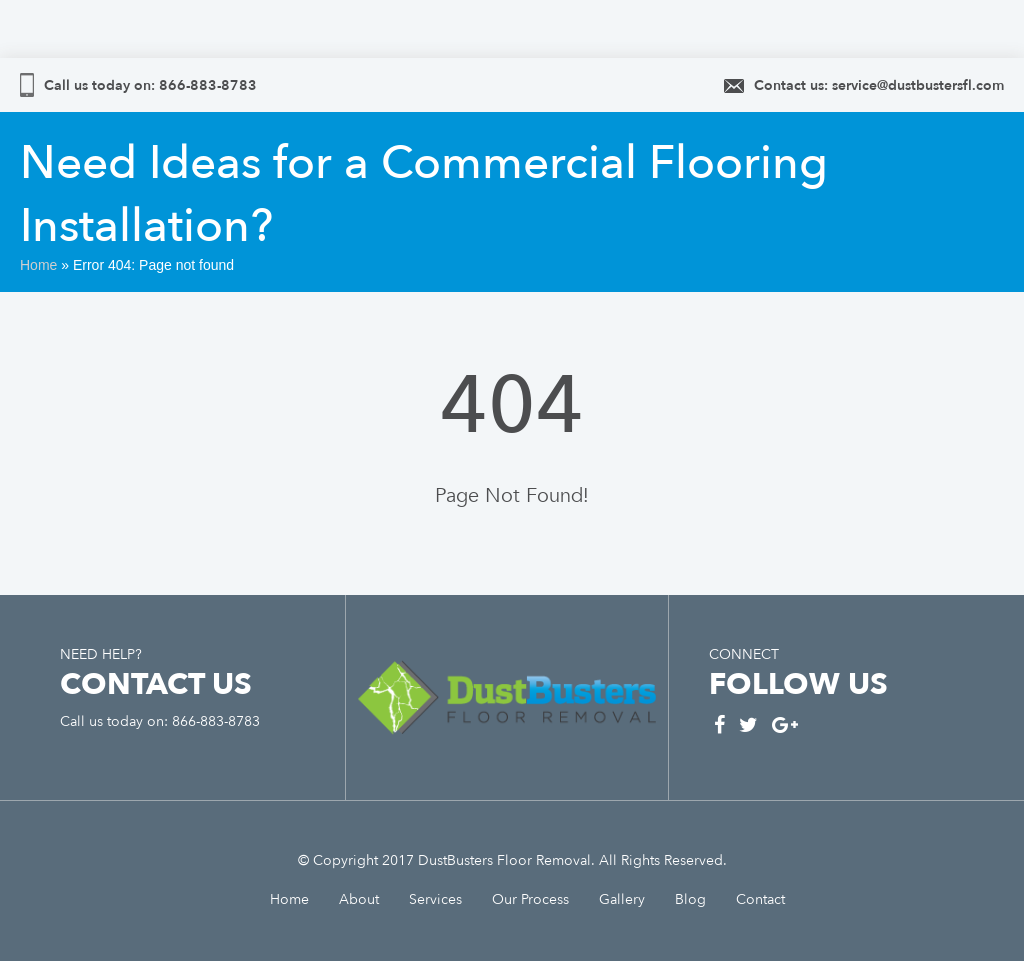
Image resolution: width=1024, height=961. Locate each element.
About (359, 899)
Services (435, 899)
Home (38, 265)
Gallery (622, 899)
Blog (690, 899)
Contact (760, 899)
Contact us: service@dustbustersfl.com (879, 85)
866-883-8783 (206, 85)
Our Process (530, 899)
